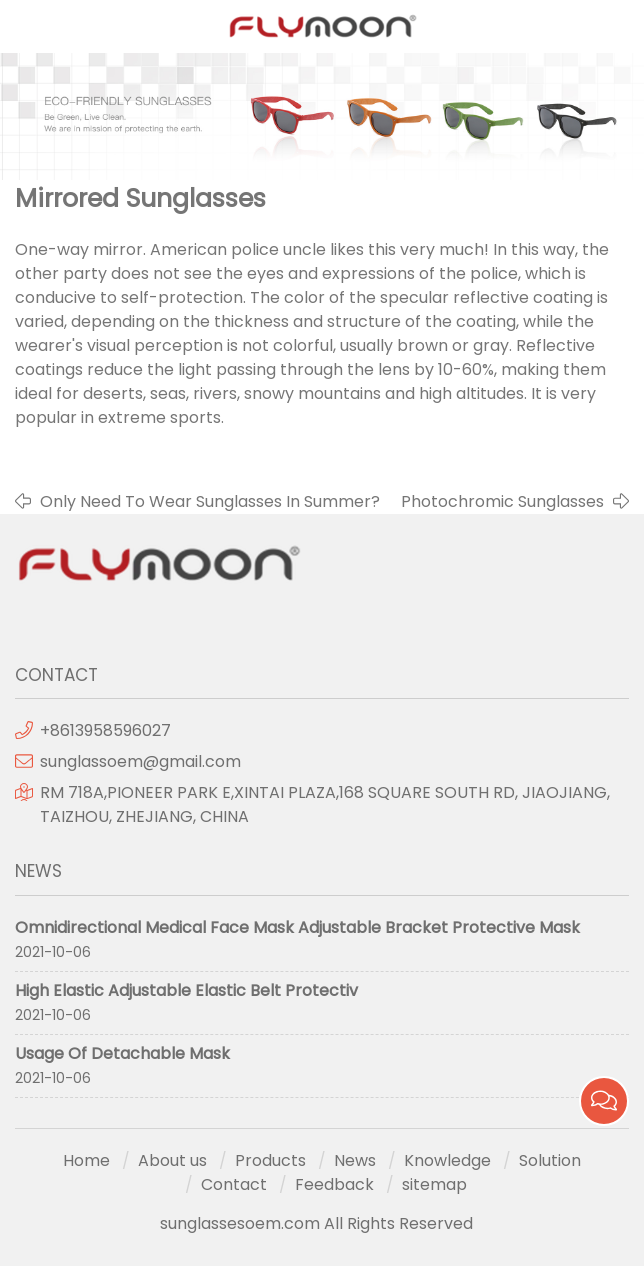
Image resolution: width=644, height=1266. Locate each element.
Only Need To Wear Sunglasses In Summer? (210, 501)
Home (86, 1160)
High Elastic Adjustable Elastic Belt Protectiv (186, 990)
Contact (234, 1184)
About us (172, 1160)
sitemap (434, 1184)
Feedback (334, 1184)
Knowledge (447, 1160)
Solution (550, 1160)
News (355, 1160)
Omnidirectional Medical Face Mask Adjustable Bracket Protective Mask (297, 927)
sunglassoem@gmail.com (140, 761)
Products (270, 1160)
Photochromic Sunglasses (502, 501)
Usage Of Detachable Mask (122, 1053)
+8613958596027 (105, 730)
